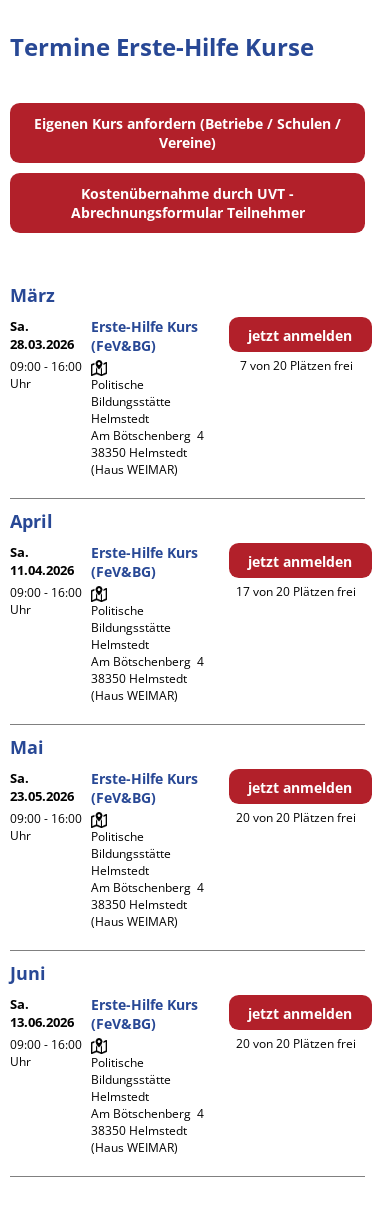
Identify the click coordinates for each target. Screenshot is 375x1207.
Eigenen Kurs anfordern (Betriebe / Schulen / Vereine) (187, 133)
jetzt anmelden (300, 335)
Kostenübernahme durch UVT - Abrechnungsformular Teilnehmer (188, 203)
